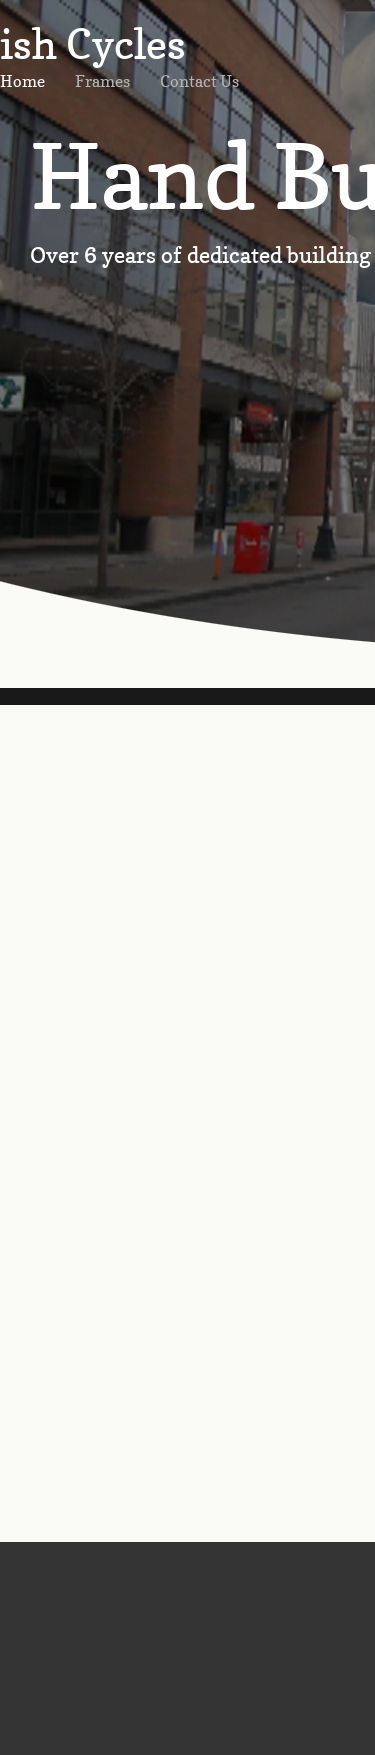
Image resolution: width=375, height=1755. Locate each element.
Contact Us (199, 81)
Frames (102, 81)
